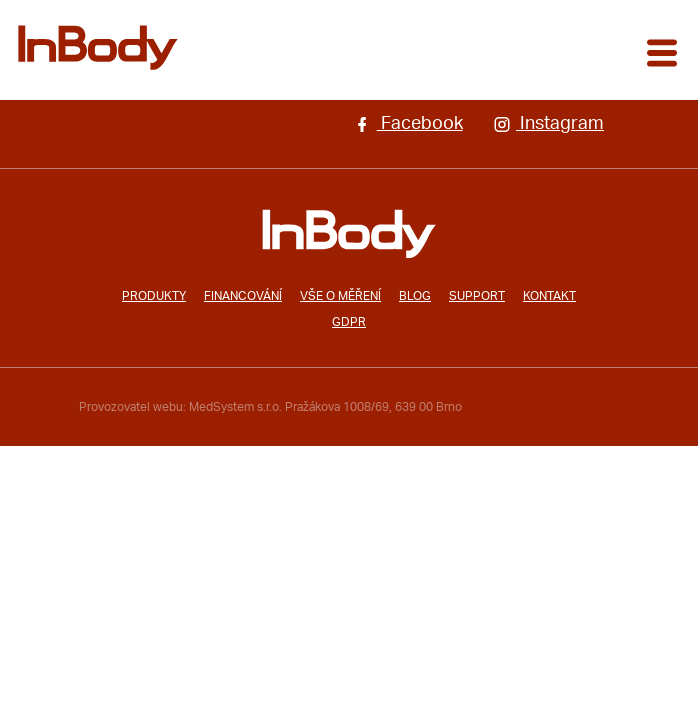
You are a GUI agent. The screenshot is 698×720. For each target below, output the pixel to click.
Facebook (407, 124)
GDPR (349, 322)
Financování (243, 296)
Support (477, 296)
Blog (415, 296)
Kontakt (549, 296)
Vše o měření (340, 296)
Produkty (154, 296)
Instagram (548, 124)
